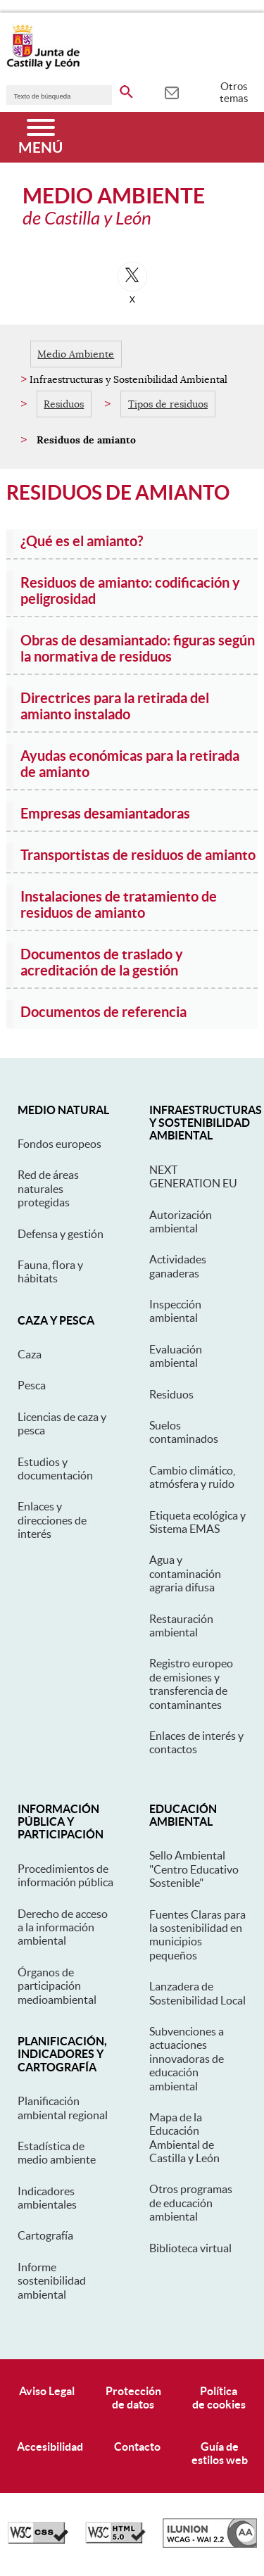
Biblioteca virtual (190, 2248)
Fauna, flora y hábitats (50, 1271)
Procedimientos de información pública (65, 1875)
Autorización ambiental (180, 1221)
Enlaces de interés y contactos (196, 1742)
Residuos (64, 404)
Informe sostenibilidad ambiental (52, 2281)
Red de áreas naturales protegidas (48, 1188)
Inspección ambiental (175, 1311)
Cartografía (45, 2235)
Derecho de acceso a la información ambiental (63, 1927)
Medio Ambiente (75, 354)
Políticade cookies (219, 2398)
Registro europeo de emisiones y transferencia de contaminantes (191, 1683)
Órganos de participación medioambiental (57, 1986)
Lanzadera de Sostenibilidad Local (197, 1993)
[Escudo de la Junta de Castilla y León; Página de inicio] (43, 66)
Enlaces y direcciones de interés (52, 1520)
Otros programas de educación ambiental (190, 2203)
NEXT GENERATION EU (193, 1176)
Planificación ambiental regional (63, 2108)
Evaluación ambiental (175, 1356)
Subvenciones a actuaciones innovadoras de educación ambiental (186, 2058)
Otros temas (234, 92)
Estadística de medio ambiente (57, 2153)
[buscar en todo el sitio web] (126, 89)
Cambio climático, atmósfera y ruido (192, 1477)
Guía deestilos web (219, 2453)
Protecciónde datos (133, 2398)
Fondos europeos (59, 1143)
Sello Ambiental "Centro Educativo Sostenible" (194, 1869)
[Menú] (40, 137)
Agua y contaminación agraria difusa (185, 1573)
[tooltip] (171, 91)
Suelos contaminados (183, 1432)
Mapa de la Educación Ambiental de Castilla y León (184, 2137)
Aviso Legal (47, 2391)
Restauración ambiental (181, 1625)
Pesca (32, 1385)
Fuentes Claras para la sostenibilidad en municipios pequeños (197, 1935)
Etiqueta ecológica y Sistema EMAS (197, 1522)
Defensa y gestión (60, 1233)
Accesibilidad (50, 2446)
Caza (30, 1354)
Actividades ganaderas (177, 1266)
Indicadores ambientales (47, 2198)
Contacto (137, 2446)
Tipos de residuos (168, 404)
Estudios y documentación (55, 1469)
